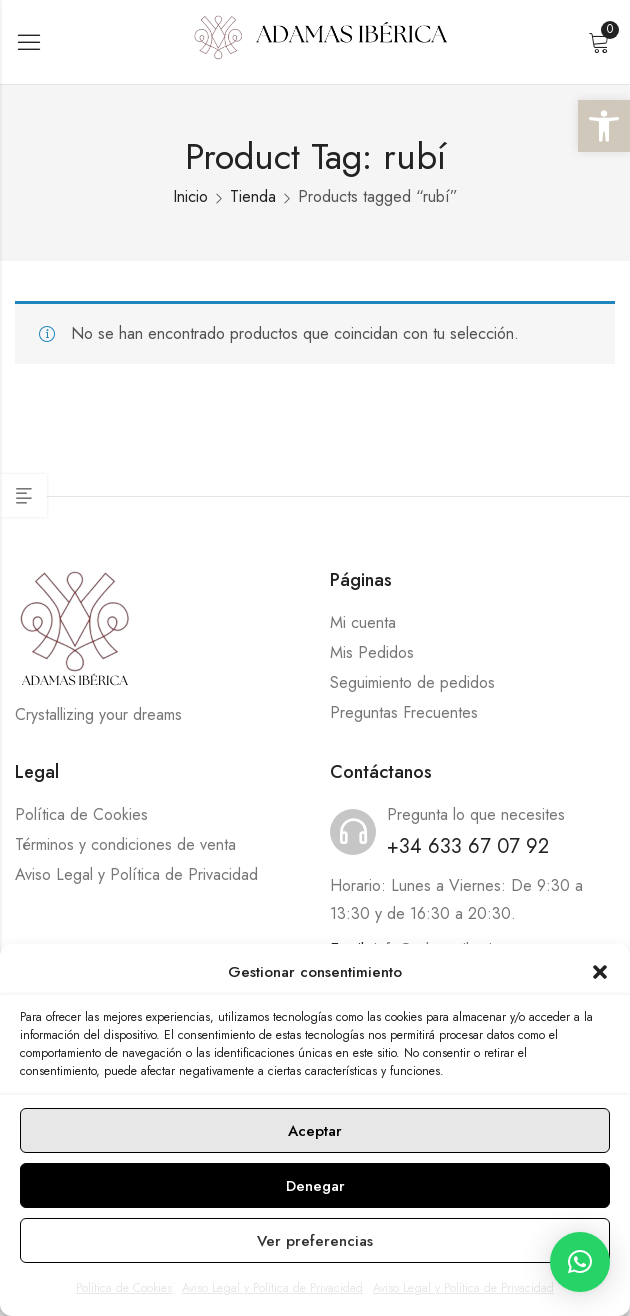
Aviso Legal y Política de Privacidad (272, 1288)
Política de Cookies (124, 1288)
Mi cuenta (363, 622)
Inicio (190, 196)
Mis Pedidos (372, 652)
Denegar (315, 1186)
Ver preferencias (315, 1241)
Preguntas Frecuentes (404, 712)
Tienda (253, 196)
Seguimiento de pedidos (412, 682)
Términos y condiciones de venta (125, 844)
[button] (604, 126)
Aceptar (315, 1131)
